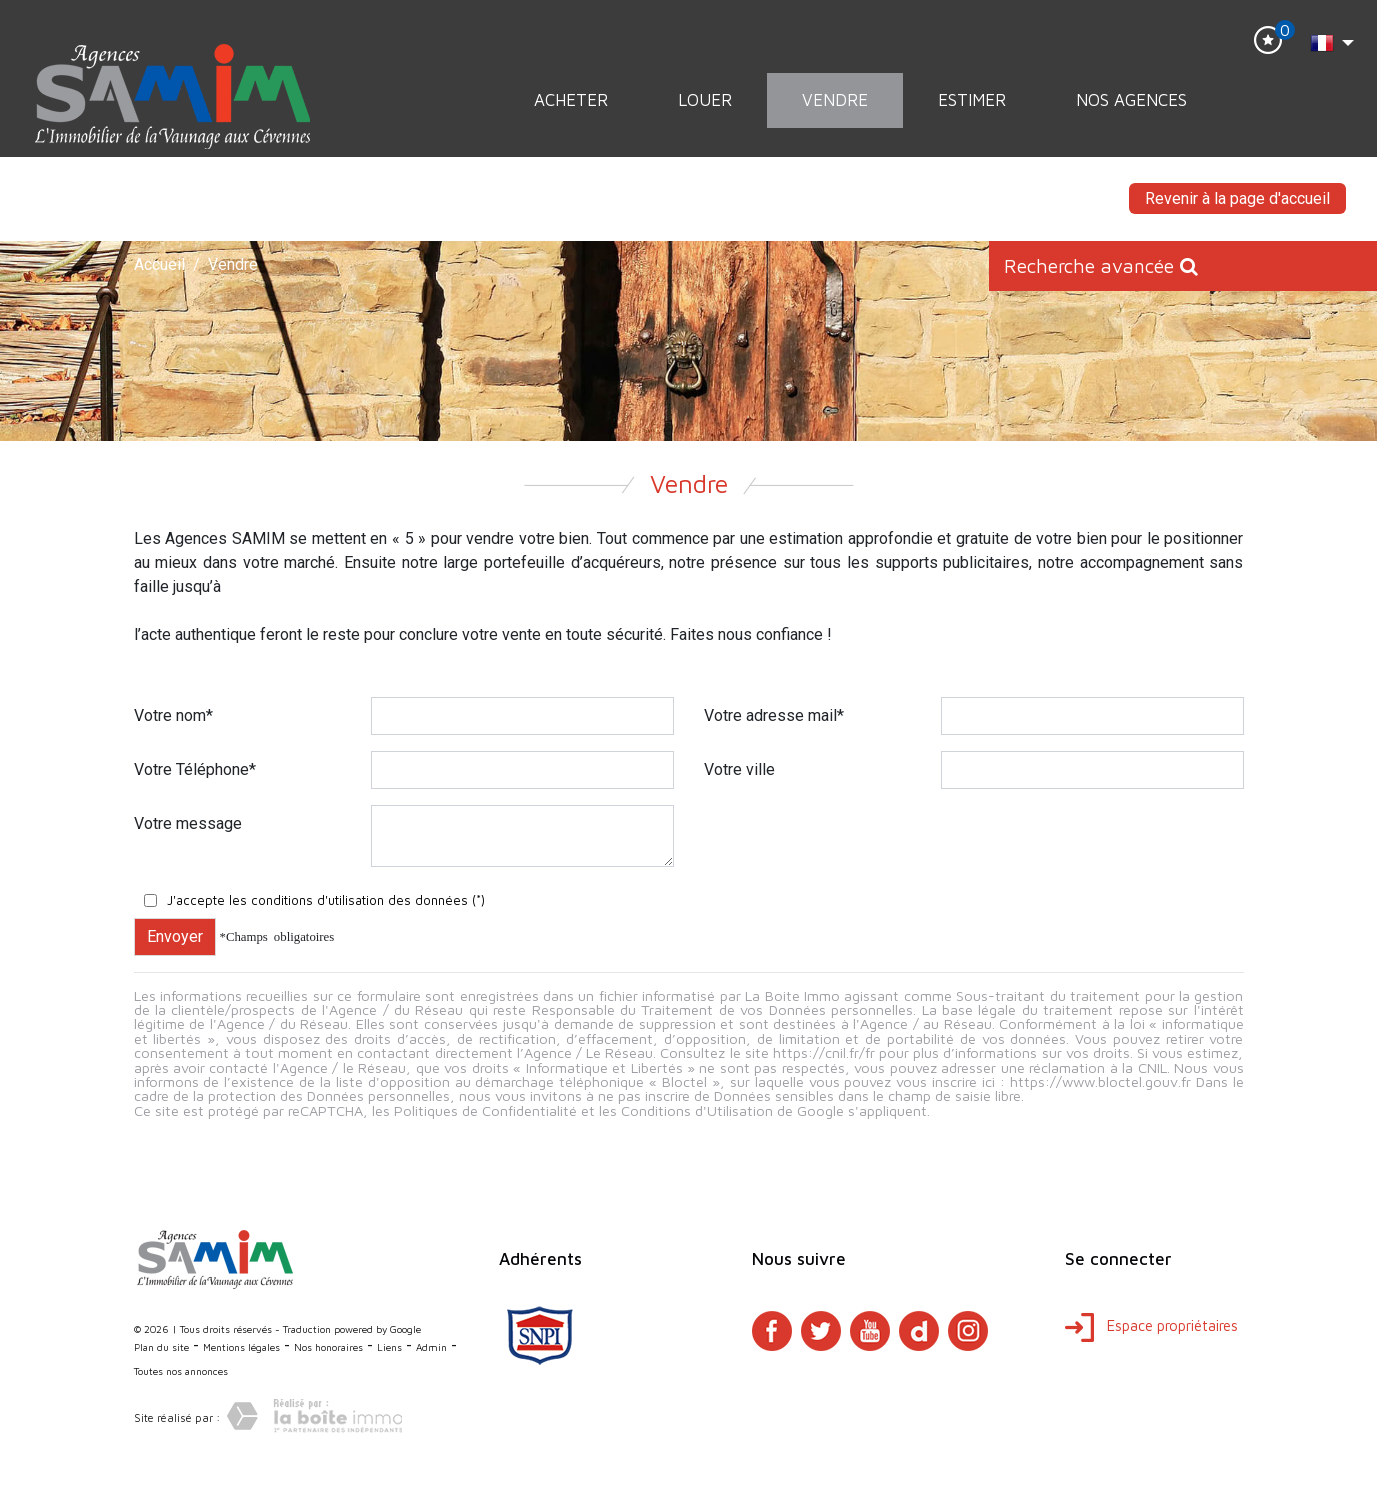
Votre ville (739, 769)
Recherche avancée (1101, 265)
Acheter (571, 100)
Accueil (159, 264)
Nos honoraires (328, 1347)
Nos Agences (1131, 100)
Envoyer (175, 936)
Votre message (188, 823)
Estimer (972, 100)
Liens (389, 1347)
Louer (705, 100)
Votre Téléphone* (195, 769)
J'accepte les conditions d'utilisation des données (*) (326, 900)
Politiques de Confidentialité (485, 1110)
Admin (431, 1347)
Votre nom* (173, 715)
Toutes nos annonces (181, 1371)
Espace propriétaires (1151, 1325)
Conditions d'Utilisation (697, 1110)
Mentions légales (241, 1347)
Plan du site (161, 1347)
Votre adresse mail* (774, 715)
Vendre (835, 100)
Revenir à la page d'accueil (1237, 198)
